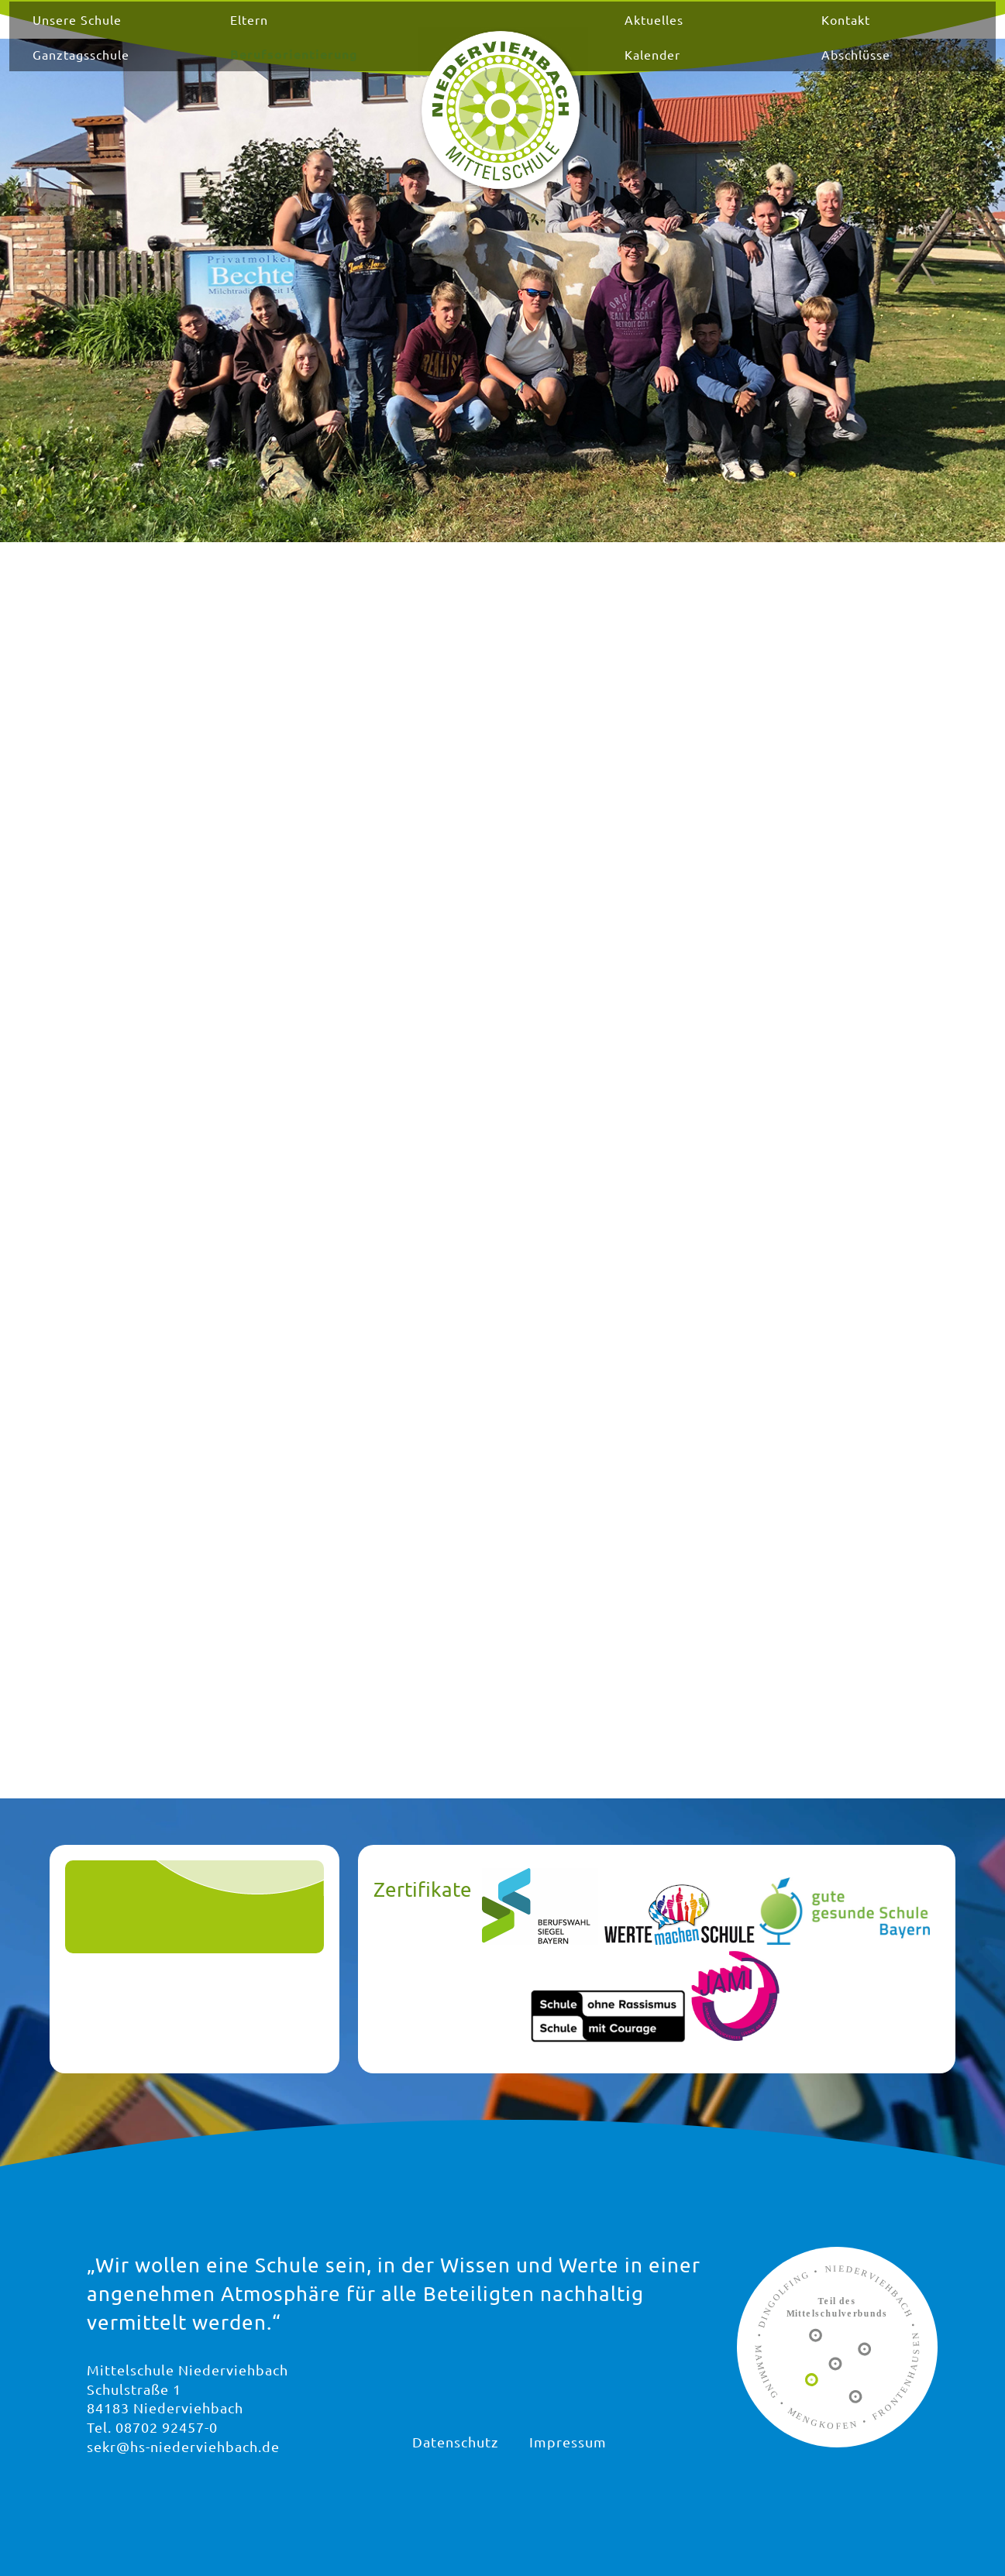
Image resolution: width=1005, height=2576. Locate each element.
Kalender (634, 68)
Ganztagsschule (172, 68)
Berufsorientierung (348, 68)
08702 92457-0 (166, 2427)
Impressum (568, 2441)
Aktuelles (635, 33)
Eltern (303, 33)
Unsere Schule (168, 33)
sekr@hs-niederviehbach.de (183, 2446)
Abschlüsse (801, 68)
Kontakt (791, 33)
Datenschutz (455, 2441)
